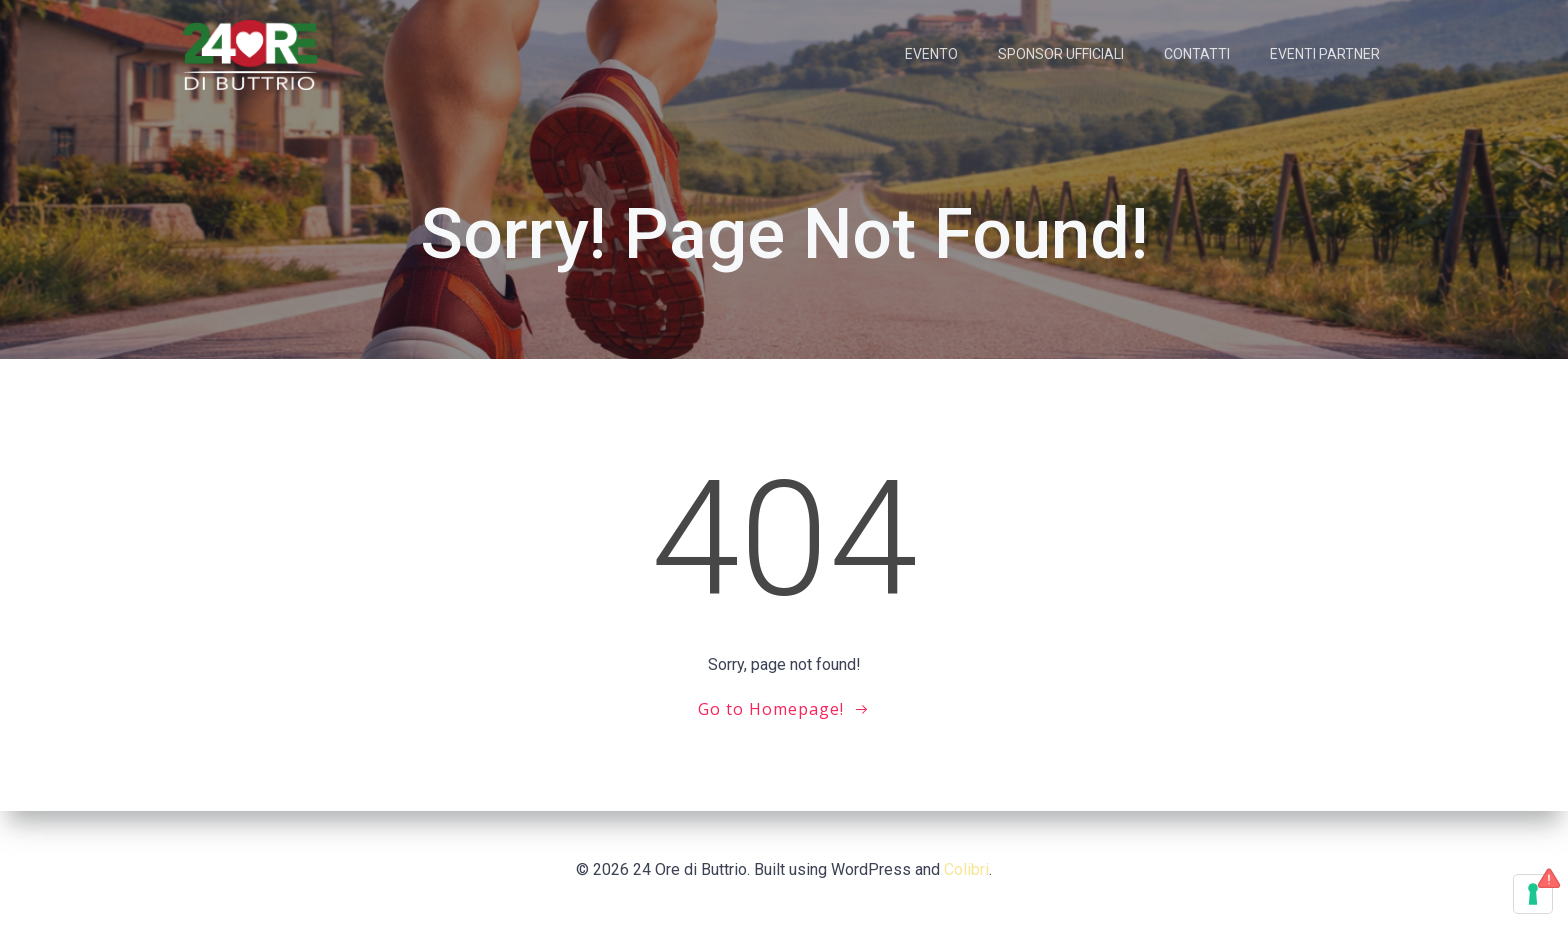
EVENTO (931, 54)
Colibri (966, 869)
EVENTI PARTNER (1325, 54)
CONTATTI (1197, 54)
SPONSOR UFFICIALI (1061, 54)
